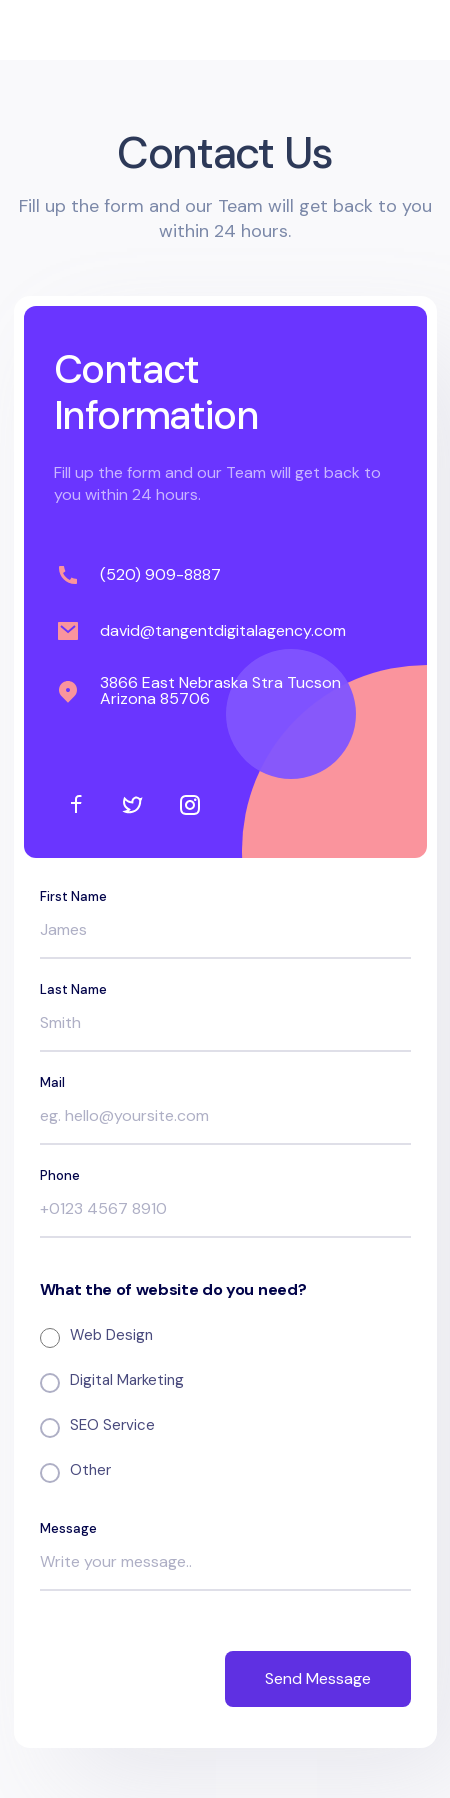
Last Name (73, 989)
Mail (52, 1082)
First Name (73, 896)
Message (68, 1528)
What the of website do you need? (173, 1290)
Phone (60, 1175)
